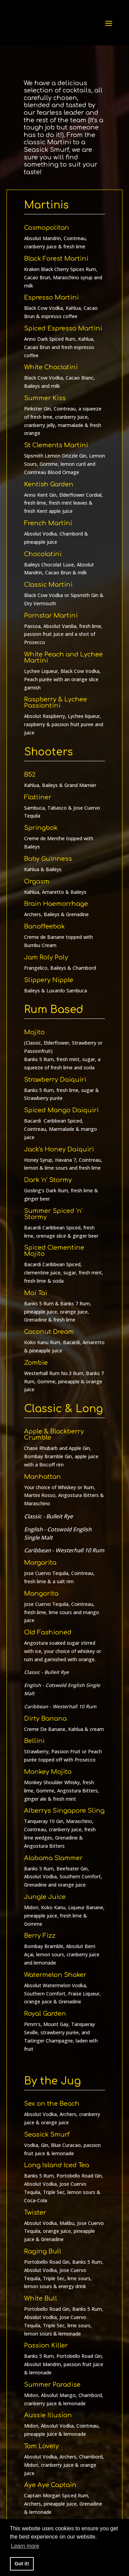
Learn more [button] (25, 2546)
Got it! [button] (21, 2563)
